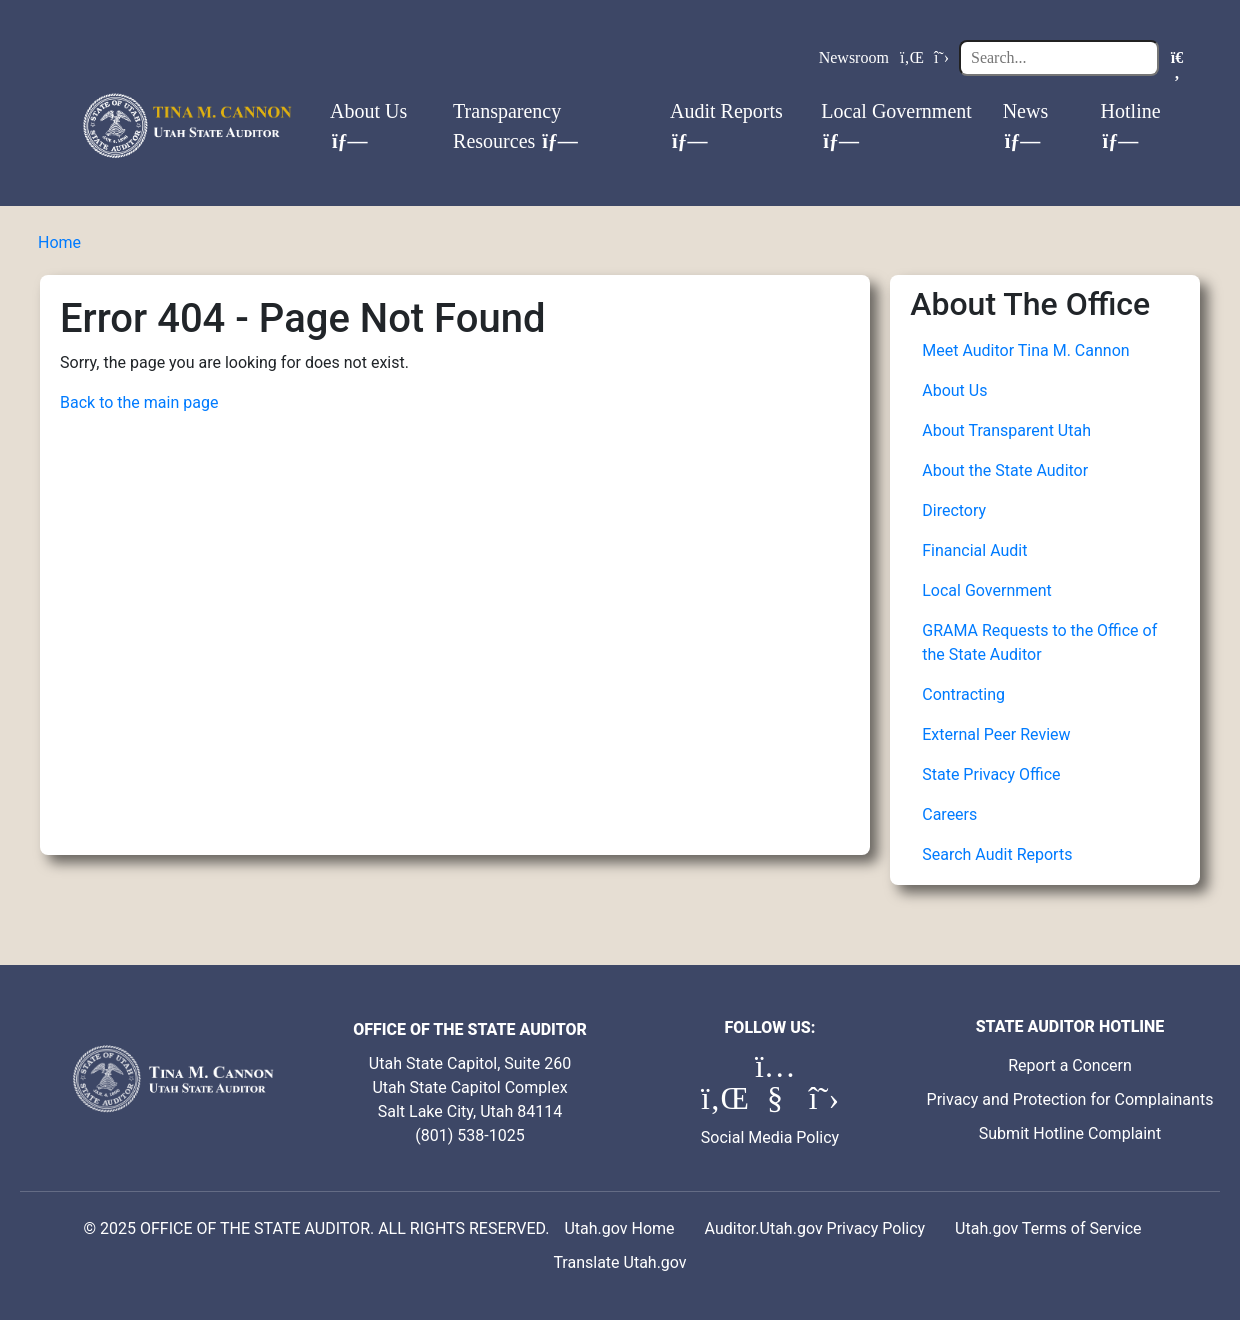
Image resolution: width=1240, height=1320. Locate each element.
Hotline (1131, 125)
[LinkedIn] (912, 58)
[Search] (1059, 58)
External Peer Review (996, 734)
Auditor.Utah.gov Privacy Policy (815, 1228)
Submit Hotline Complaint (1070, 1133)
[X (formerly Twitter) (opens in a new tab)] (824, 1103)
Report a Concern (1070, 1065)
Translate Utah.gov (619, 1262)
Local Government (896, 125)
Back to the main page (139, 402)
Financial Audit (974, 550)
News (1026, 125)
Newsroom (854, 57)
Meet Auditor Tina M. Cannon (1025, 350)
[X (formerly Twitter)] (941, 58)
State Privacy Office (991, 774)
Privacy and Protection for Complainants (1070, 1099)
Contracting (963, 694)
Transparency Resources (515, 126)
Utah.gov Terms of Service (1048, 1228)
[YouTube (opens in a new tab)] (777, 1103)
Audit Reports (726, 125)
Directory (954, 510)
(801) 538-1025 (469, 1135)
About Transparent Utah (1006, 430)
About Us (368, 125)
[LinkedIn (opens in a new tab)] (723, 1103)
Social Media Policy (770, 1137)
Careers (949, 814)
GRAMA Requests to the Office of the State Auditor (1039, 642)
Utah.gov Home (619, 1228)
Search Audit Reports (997, 854)
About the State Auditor (1005, 470)
